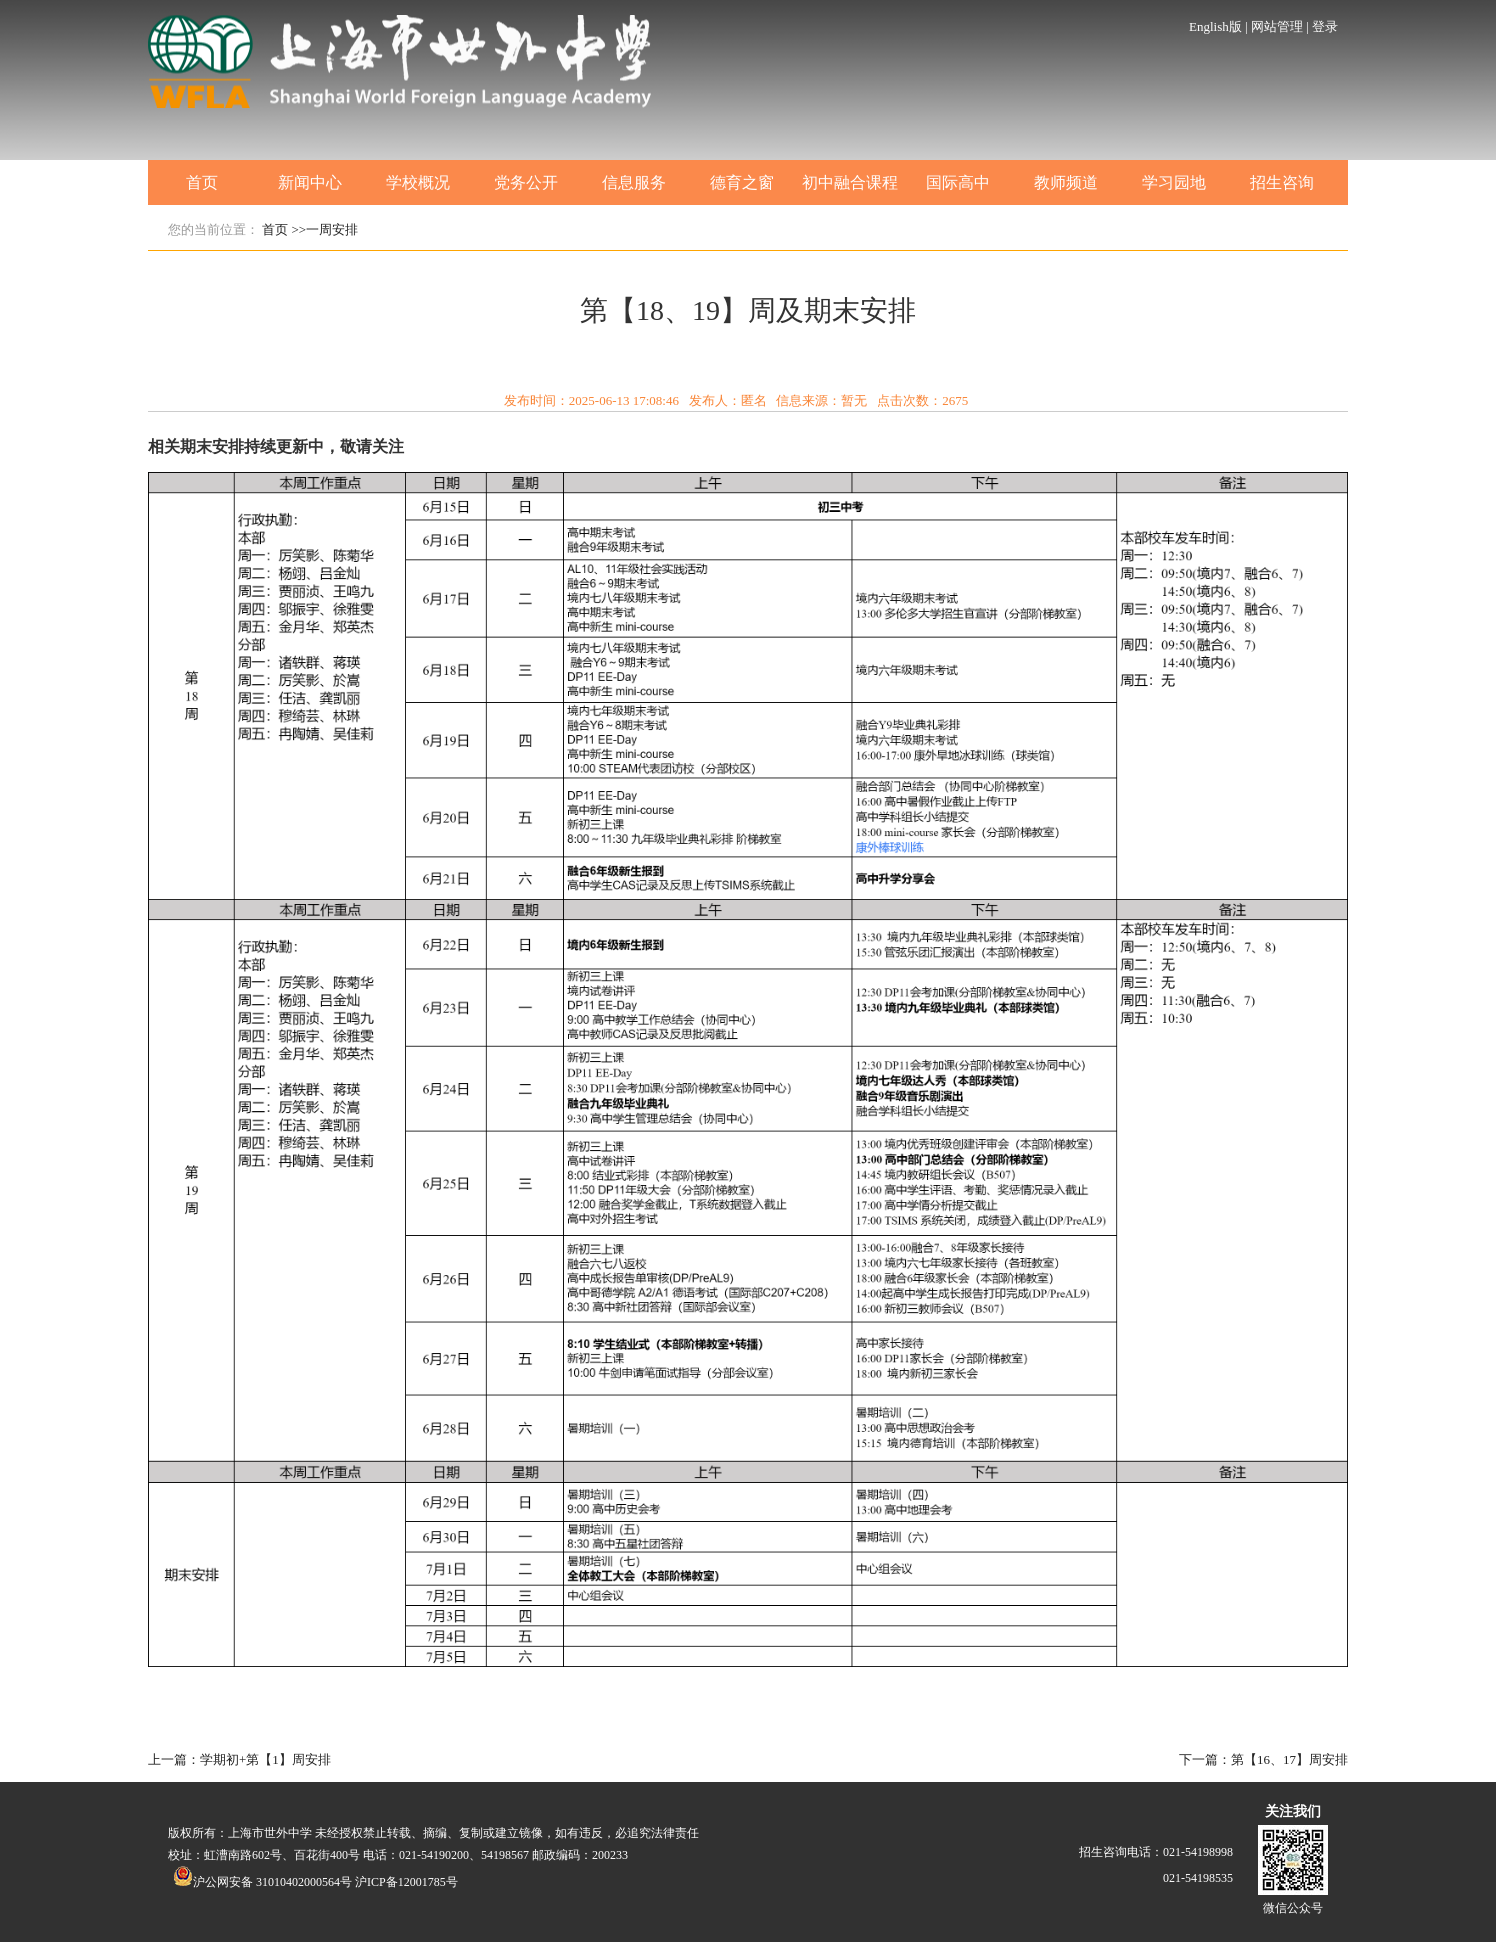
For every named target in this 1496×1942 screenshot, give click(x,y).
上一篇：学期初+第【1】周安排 (239, 1759)
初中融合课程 (850, 182)
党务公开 (526, 182)
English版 (1215, 26)
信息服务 (634, 182)
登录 (1325, 26)
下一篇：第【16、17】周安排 (1263, 1759)
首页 (202, 182)
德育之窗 (742, 182)
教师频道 (1066, 182)
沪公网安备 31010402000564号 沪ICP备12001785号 (315, 1882)
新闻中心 (310, 182)
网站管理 (1277, 26)
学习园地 (1174, 182)
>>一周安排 (325, 229)
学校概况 (418, 182)
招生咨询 (1282, 182)
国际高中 (958, 182)
